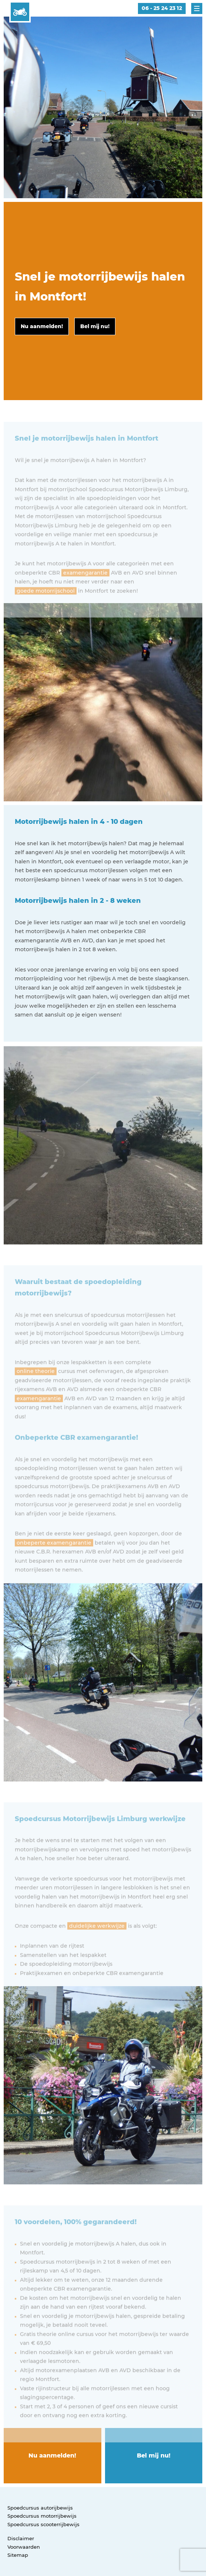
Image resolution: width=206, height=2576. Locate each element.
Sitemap (17, 2555)
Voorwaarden (23, 2547)
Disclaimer (20, 2538)
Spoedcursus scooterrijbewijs (43, 2524)
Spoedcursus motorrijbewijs (42, 2516)
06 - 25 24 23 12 (162, 8)
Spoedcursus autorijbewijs (40, 2508)
